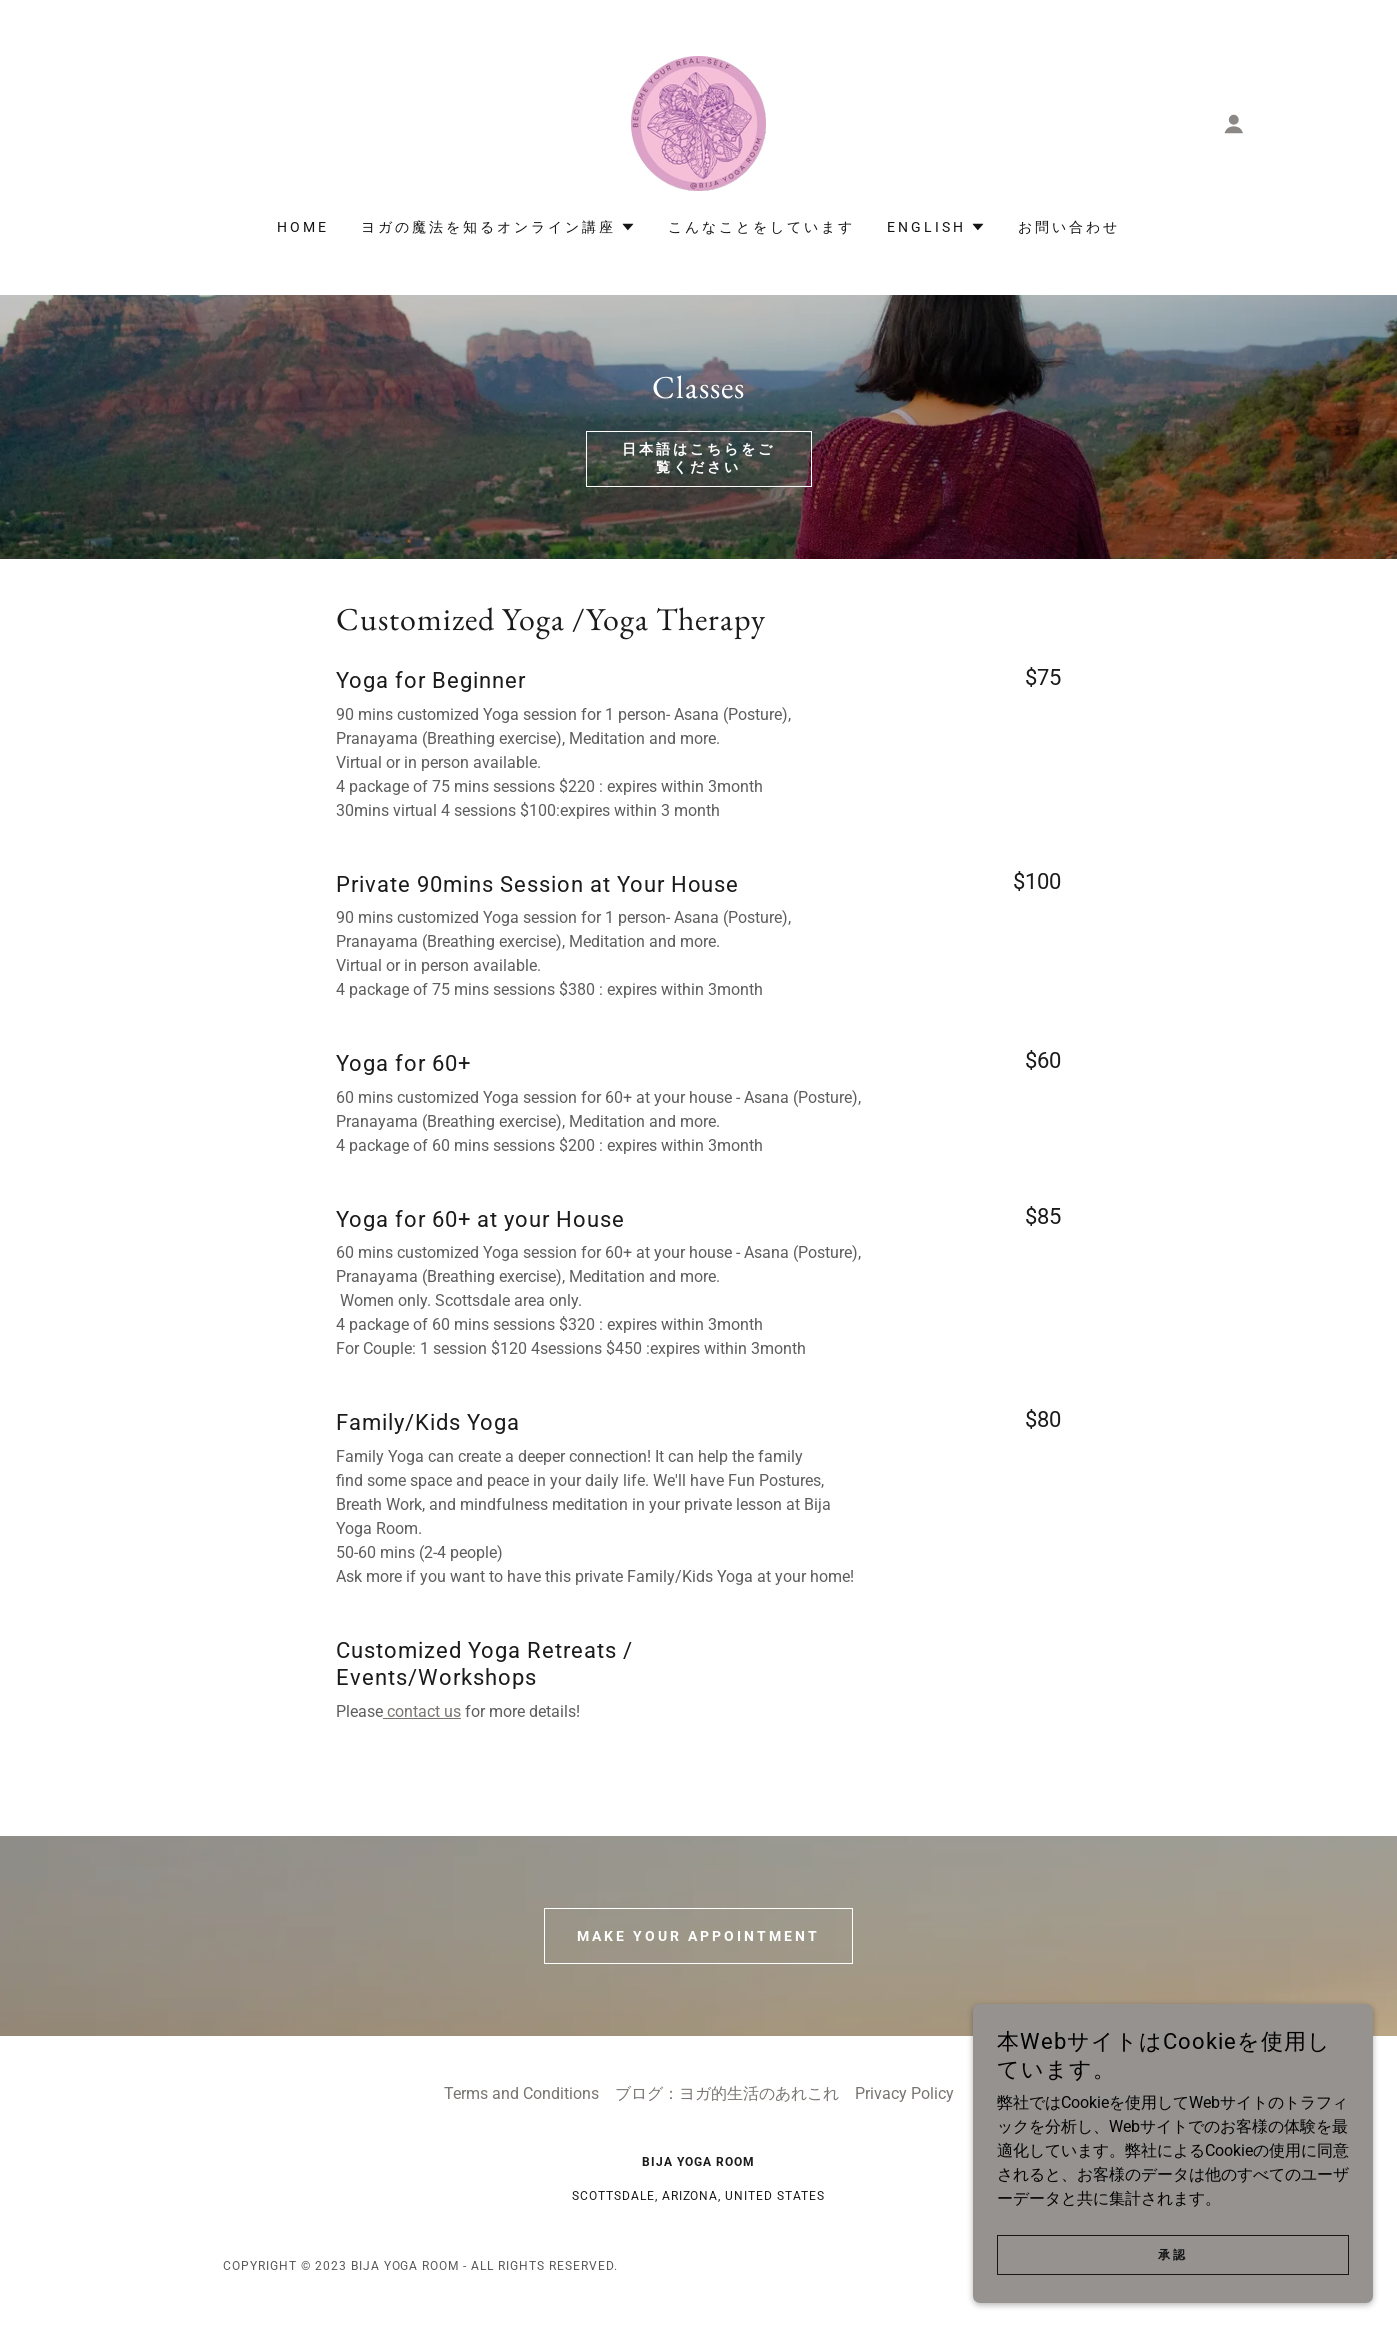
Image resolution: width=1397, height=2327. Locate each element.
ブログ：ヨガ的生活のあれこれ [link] (727, 2093)
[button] (1234, 124)
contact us (422, 1711)
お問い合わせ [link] (1069, 227)
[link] (698, 122)
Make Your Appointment (698, 1936)
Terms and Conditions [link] (521, 2093)
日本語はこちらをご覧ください (698, 458)
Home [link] (303, 227)
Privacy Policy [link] (904, 2093)
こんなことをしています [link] (761, 227)
